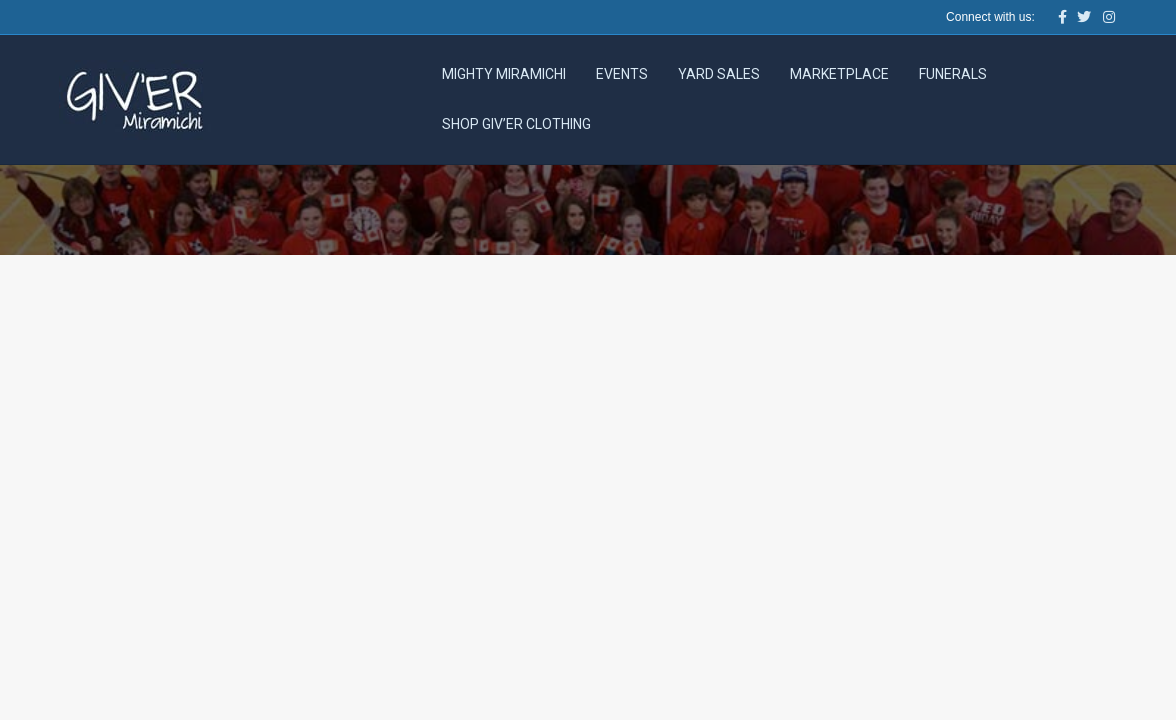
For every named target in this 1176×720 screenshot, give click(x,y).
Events (622, 74)
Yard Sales (719, 74)
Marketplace (839, 74)
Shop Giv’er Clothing (516, 124)
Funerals (953, 74)
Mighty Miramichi (504, 74)
